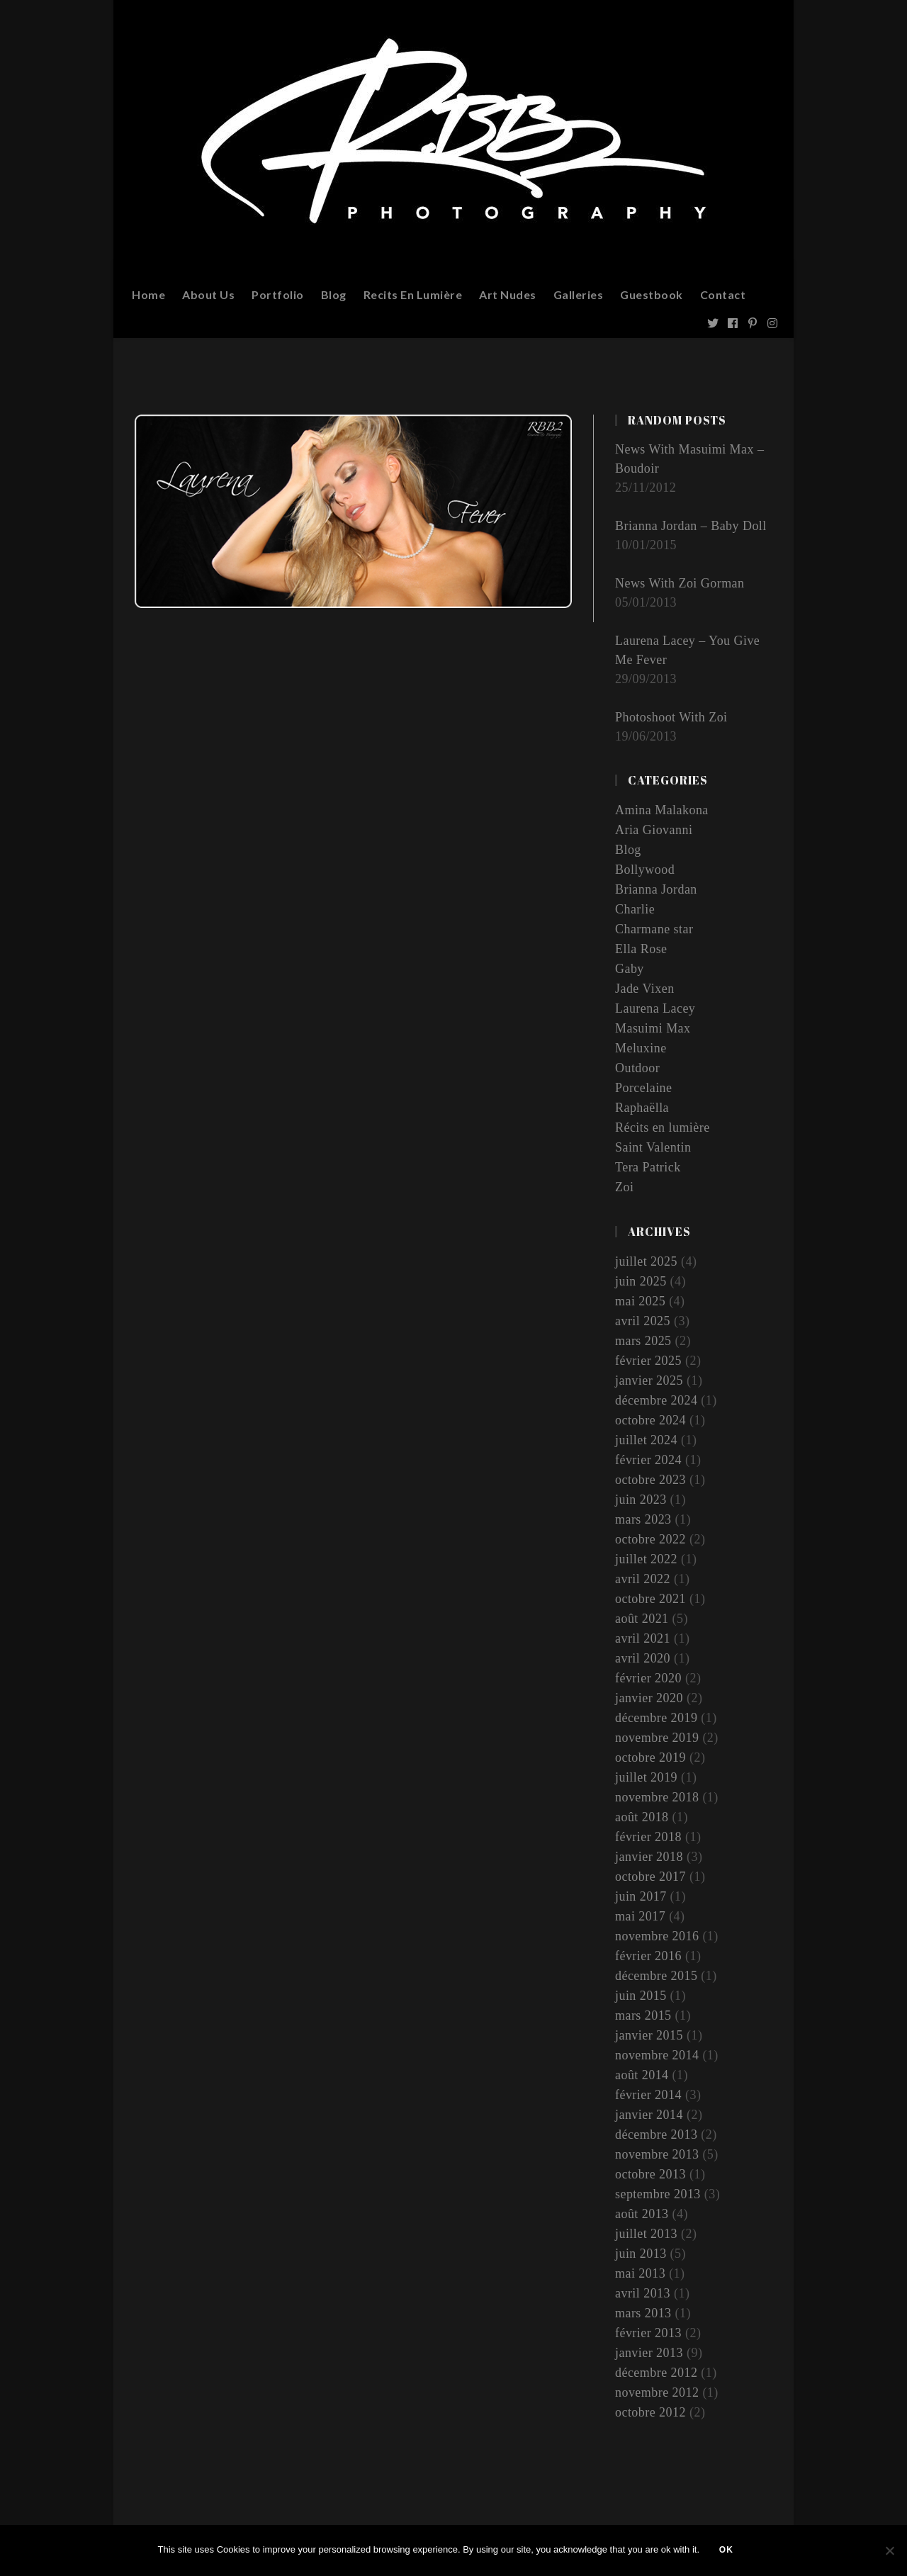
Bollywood (645, 869)
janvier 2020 (649, 1698)
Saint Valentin (653, 1147)
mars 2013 (643, 2313)
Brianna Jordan (656, 889)
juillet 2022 (646, 1559)
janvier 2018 (649, 1857)
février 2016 (648, 1956)
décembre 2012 (656, 2373)
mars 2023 (643, 1519)
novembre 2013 (657, 2154)
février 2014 (648, 2095)
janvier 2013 (649, 2353)
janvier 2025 (649, 1380)
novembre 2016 (657, 1936)
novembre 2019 (657, 1738)
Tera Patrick (648, 1167)
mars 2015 (643, 2015)
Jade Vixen (645, 989)
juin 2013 (641, 2253)
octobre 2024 (650, 1420)
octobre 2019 (650, 1757)
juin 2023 (641, 1499)
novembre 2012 (657, 2392)
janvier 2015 (649, 2035)
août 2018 (642, 1817)
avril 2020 (643, 1658)
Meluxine (641, 1048)
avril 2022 (643, 1579)
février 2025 (648, 1361)
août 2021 (642, 1619)
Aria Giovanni (654, 830)
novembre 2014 (657, 2055)
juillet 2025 (646, 1261)
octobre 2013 (650, 2174)
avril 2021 (643, 1638)
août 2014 (642, 2075)
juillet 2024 (646, 1440)
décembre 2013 (656, 2134)
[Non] (889, 2551)
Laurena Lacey (655, 1008)
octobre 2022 (650, 1539)
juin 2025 (641, 1281)
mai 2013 (640, 2273)
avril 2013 (643, 2293)
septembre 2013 (658, 2194)
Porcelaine (643, 1088)
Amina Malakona (662, 810)
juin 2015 (641, 1996)
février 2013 (648, 2333)
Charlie (635, 909)
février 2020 (648, 1678)
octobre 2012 (650, 2412)
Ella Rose (641, 949)
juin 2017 (641, 1896)
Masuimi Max (653, 1028)
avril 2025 (643, 1321)
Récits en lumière (662, 1127)
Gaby (629, 969)
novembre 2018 (657, 1797)
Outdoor (637, 1068)
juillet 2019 (646, 1777)
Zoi (624, 1187)
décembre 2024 (656, 1400)
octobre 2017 (650, 1876)
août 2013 (642, 2214)
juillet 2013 (646, 2234)
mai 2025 (640, 1301)
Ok (728, 2551)
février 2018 (648, 1837)
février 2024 (648, 1460)
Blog (628, 850)
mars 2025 (643, 1341)
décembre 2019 (656, 1718)
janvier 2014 (649, 2115)
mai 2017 (640, 1916)
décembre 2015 (656, 1976)
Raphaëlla (642, 1108)
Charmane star (654, 929)
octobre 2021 (650, 1599)
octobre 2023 (650, 1480)
